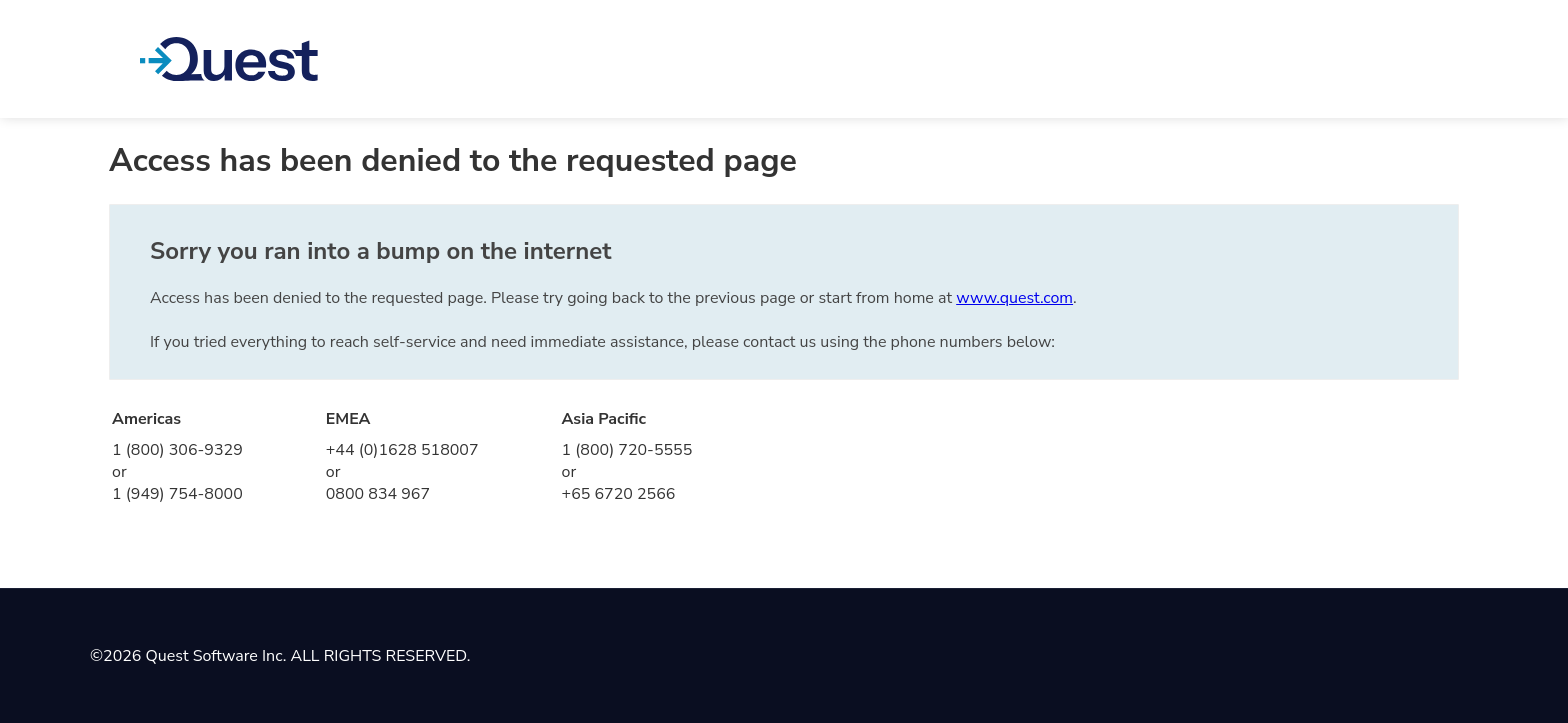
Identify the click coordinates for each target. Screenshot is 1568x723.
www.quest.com (1014, 298)
